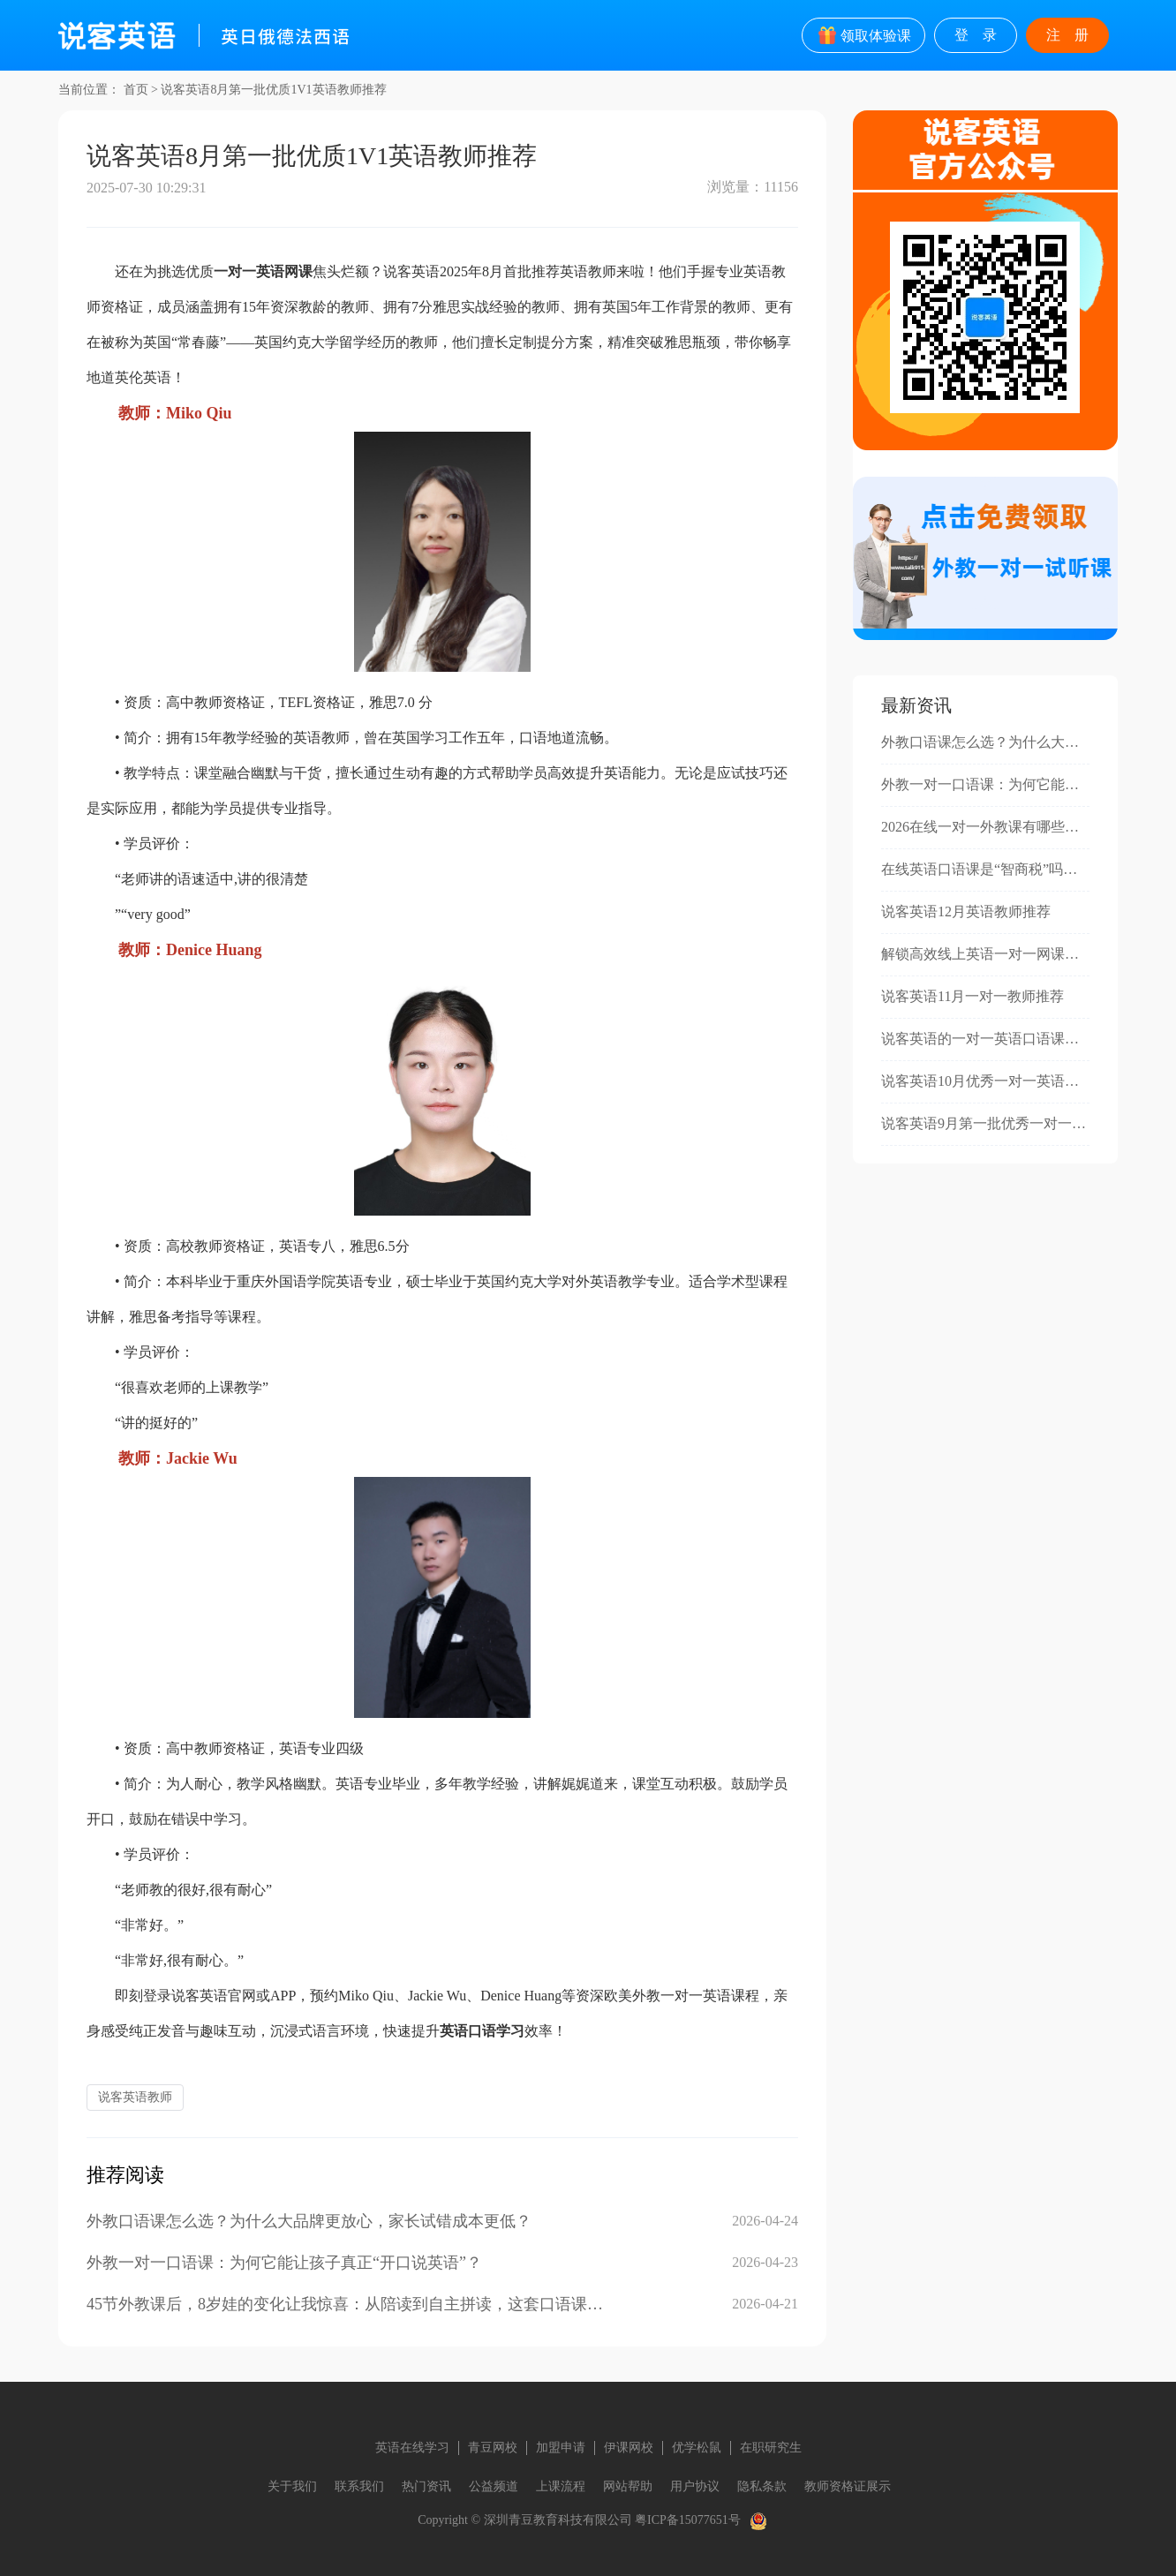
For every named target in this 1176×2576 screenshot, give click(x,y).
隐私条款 (762, 2486)
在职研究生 (771, 2447)
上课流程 (560, 2486)
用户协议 (695, 2486)
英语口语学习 (482, 2030)
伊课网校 (628, 2447)
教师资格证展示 (847, 2486)
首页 (136, 89)
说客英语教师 (135, 2097)
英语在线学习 (412, 2447)
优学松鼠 (696, 2447)
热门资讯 (426, 2486)
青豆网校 (492, 2447)
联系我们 (359, 2486)
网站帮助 (627, 2486)
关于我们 (292, 2486)
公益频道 (493, 2486)
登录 (982, 34)
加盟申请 (560, 2447)
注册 (1074, 34)
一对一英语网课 (263, 271)
